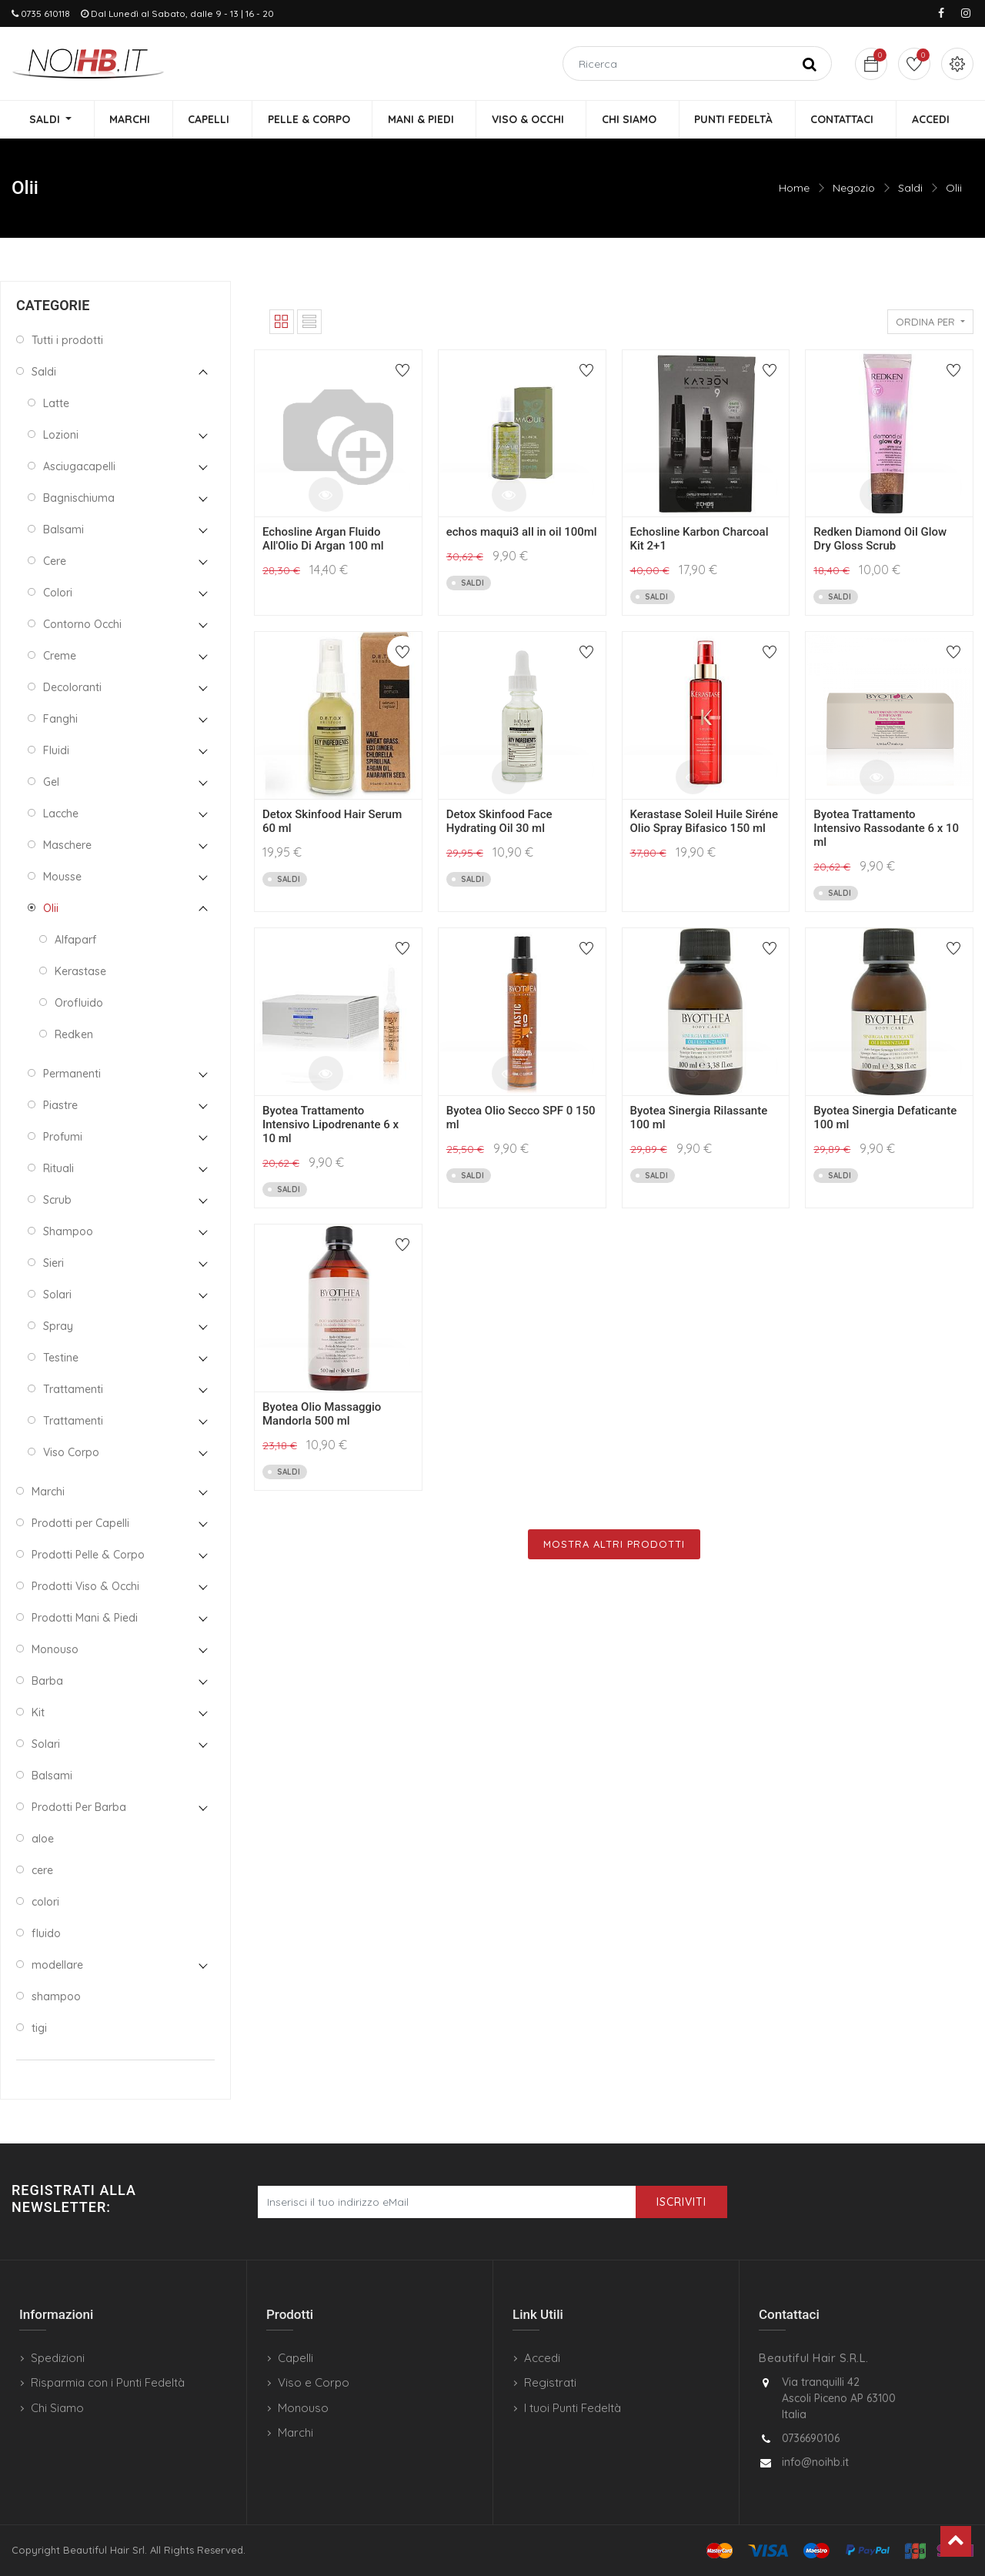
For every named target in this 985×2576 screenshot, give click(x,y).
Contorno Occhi (82, 625)
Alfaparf (75, 940)
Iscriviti (681, 2202)
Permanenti (72, 1074)
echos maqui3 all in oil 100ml (521, 533)
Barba (47, 1682)
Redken (74, 1035)
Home (794, 188)
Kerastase (80, 972)
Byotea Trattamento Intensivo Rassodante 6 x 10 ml (886, 829)
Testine (60, 1358)
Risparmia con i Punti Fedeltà (108, 2382)
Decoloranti (72, 688)
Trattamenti (73, 1390)
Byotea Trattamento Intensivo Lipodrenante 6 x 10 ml (330, 1125)
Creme (59, 656)
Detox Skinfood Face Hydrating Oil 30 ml (499, 822)
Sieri (53, 1264)
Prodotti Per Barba (79, 1808)
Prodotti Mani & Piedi (85, 1618)
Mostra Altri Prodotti (614, 1545)
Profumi (62, 1137)
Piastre (60, 1106)
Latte (56, 404)
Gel (51, 783)
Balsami (63, 530)
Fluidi (56, 751)
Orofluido (79, 1004)
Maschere (67, 846)
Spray (58, 1327)
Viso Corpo (71, 1453)
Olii (954, 188)
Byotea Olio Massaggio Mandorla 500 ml (321, 1414)
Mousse (62, 877)
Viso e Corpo (313, 2382)
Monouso (55, 1650)
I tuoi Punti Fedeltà (572, 2408)
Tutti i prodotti (67, 341)
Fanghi (60, 720)
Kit (38, 1713)
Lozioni (60, 436)
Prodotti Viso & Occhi (85, 1587)
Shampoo (68, 1232)
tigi (39, 2029)
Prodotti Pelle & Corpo (88, 1555)
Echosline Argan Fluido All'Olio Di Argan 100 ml (323, 540)
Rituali (58, 1169)
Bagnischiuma (79, 499)
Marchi (48, 1492)
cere (42, 1871)
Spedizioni (58, 2357)
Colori (57, 593)
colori (45, 1902)
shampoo (56, 1997)
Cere (54, 562)
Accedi (542, 2357)
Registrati (550, 2382)
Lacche (60, 814)
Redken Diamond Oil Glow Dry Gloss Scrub (880, 540)
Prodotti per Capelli (80, 1524)
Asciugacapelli (79, 467)
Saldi (910, 188)
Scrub (57, 1201)
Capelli (295, 2357)
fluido (46, 1934)
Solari (57, 1295)
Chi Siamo (57, 2408)
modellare (57, 1966)
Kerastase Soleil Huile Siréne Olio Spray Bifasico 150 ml (704, 822)
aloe (43, 1839)
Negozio (854, 188)
